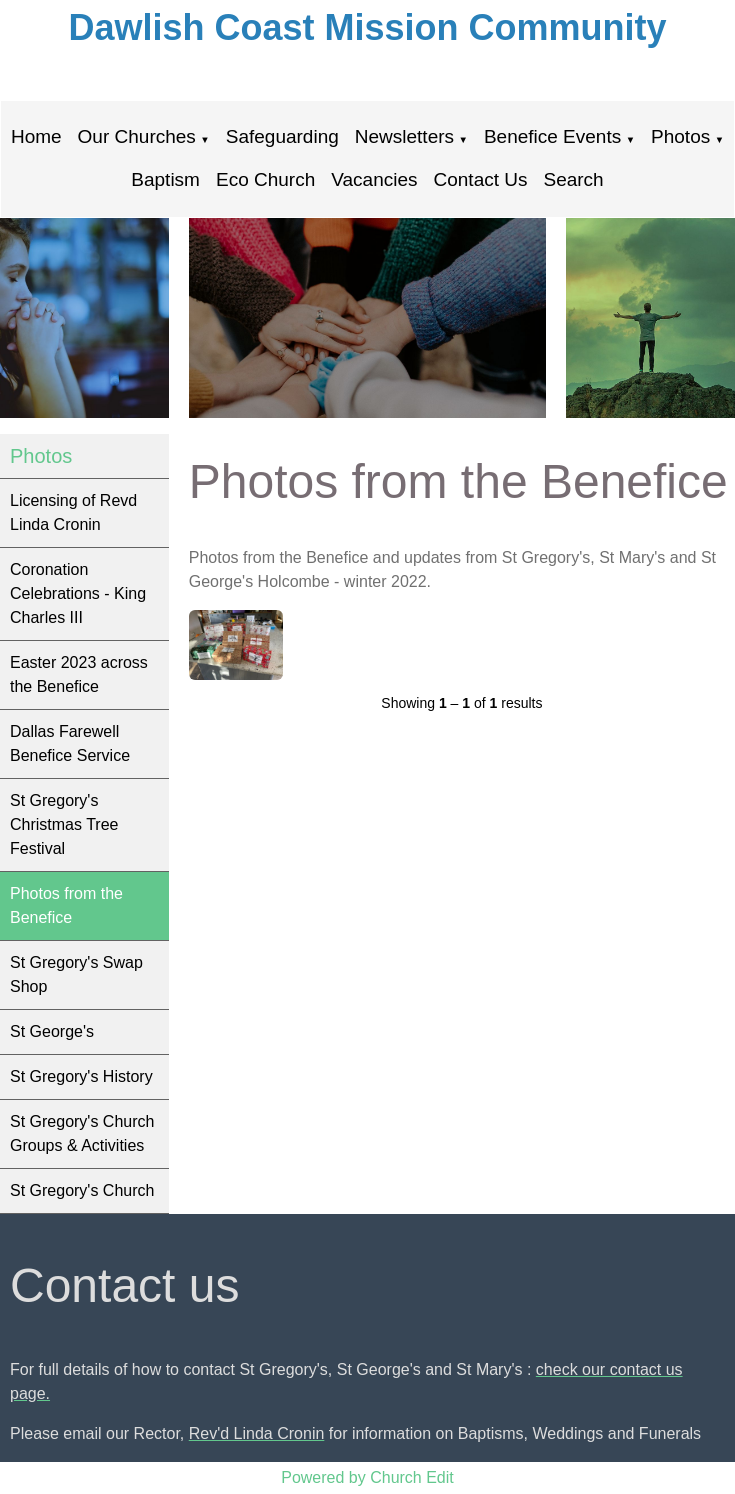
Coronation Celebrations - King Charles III (78, 593)
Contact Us (481, 179)
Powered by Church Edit (367, 1477)
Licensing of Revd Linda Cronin (73, 512)
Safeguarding (282, 136)
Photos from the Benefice (66, 905)
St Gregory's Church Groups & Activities (82, 1133)
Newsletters (404, 136)
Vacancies (374, 179)
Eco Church (265, 179)
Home (36, 136)
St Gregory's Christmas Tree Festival (64, 824)
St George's (52, 1031)
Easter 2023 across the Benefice (79, 674)
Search (573, 179)
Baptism (165, 179)
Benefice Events (552, 136)
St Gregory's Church (82, 1190)
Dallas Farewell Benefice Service (70, 743)
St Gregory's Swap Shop (76, 974)
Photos (680, 136)
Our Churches (137, 136)
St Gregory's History (81, 1076)
